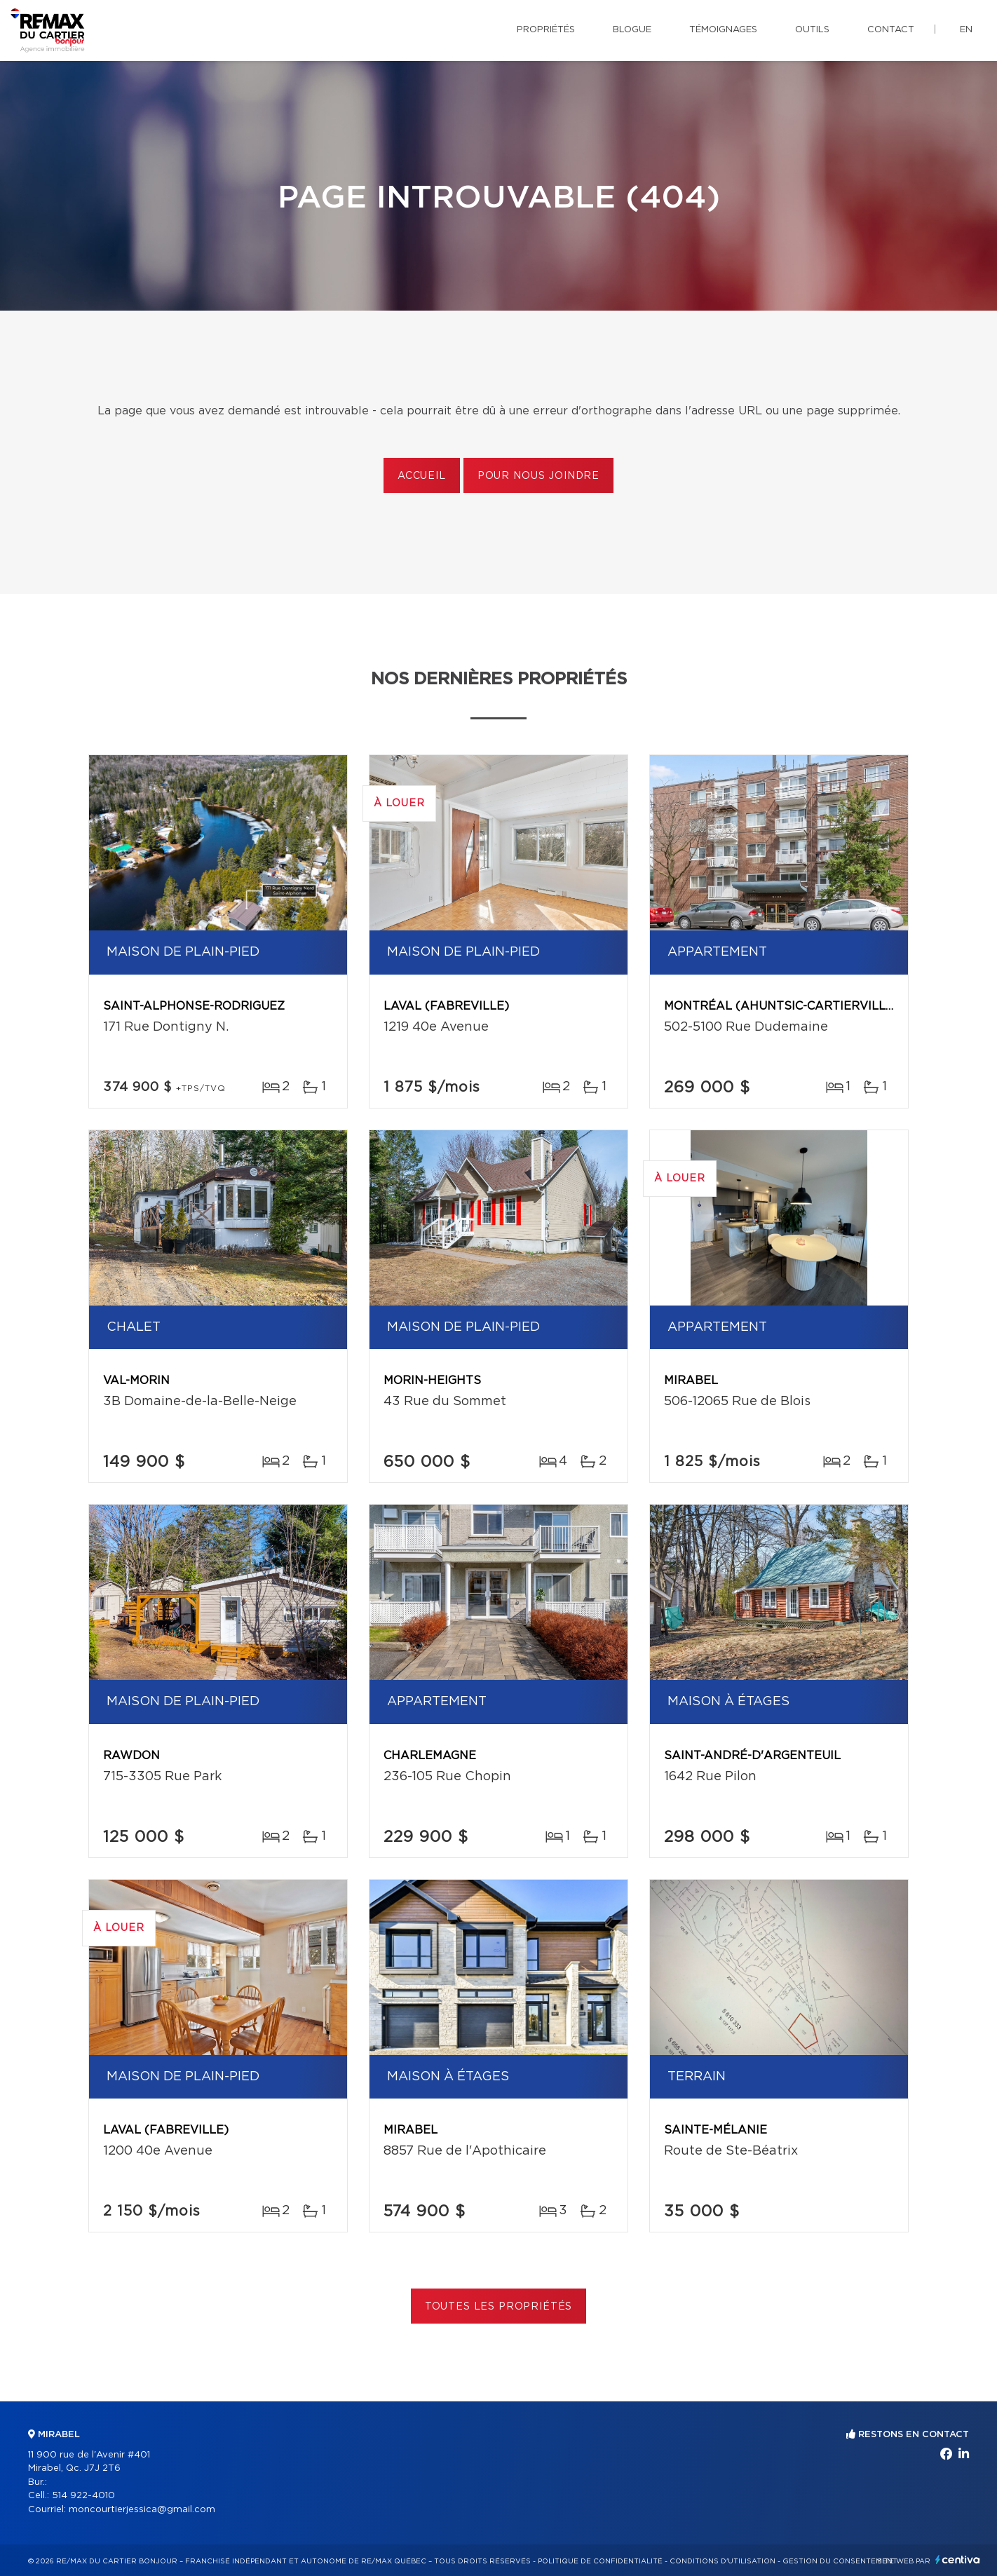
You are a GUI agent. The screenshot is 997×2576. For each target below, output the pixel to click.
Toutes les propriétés (499, 2307)
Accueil (422, 476)
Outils (812, 29)
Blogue (632, 29)
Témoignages (723, 29)
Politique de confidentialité (600, 2561)
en (966, 29)
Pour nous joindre (538, 476)
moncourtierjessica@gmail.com (142, 2509)
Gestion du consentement (839, 2561)
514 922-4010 (83, 2495)
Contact (890, 29)
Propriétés (546, 29)
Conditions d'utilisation (722, 2561)
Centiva (957, 2559)
